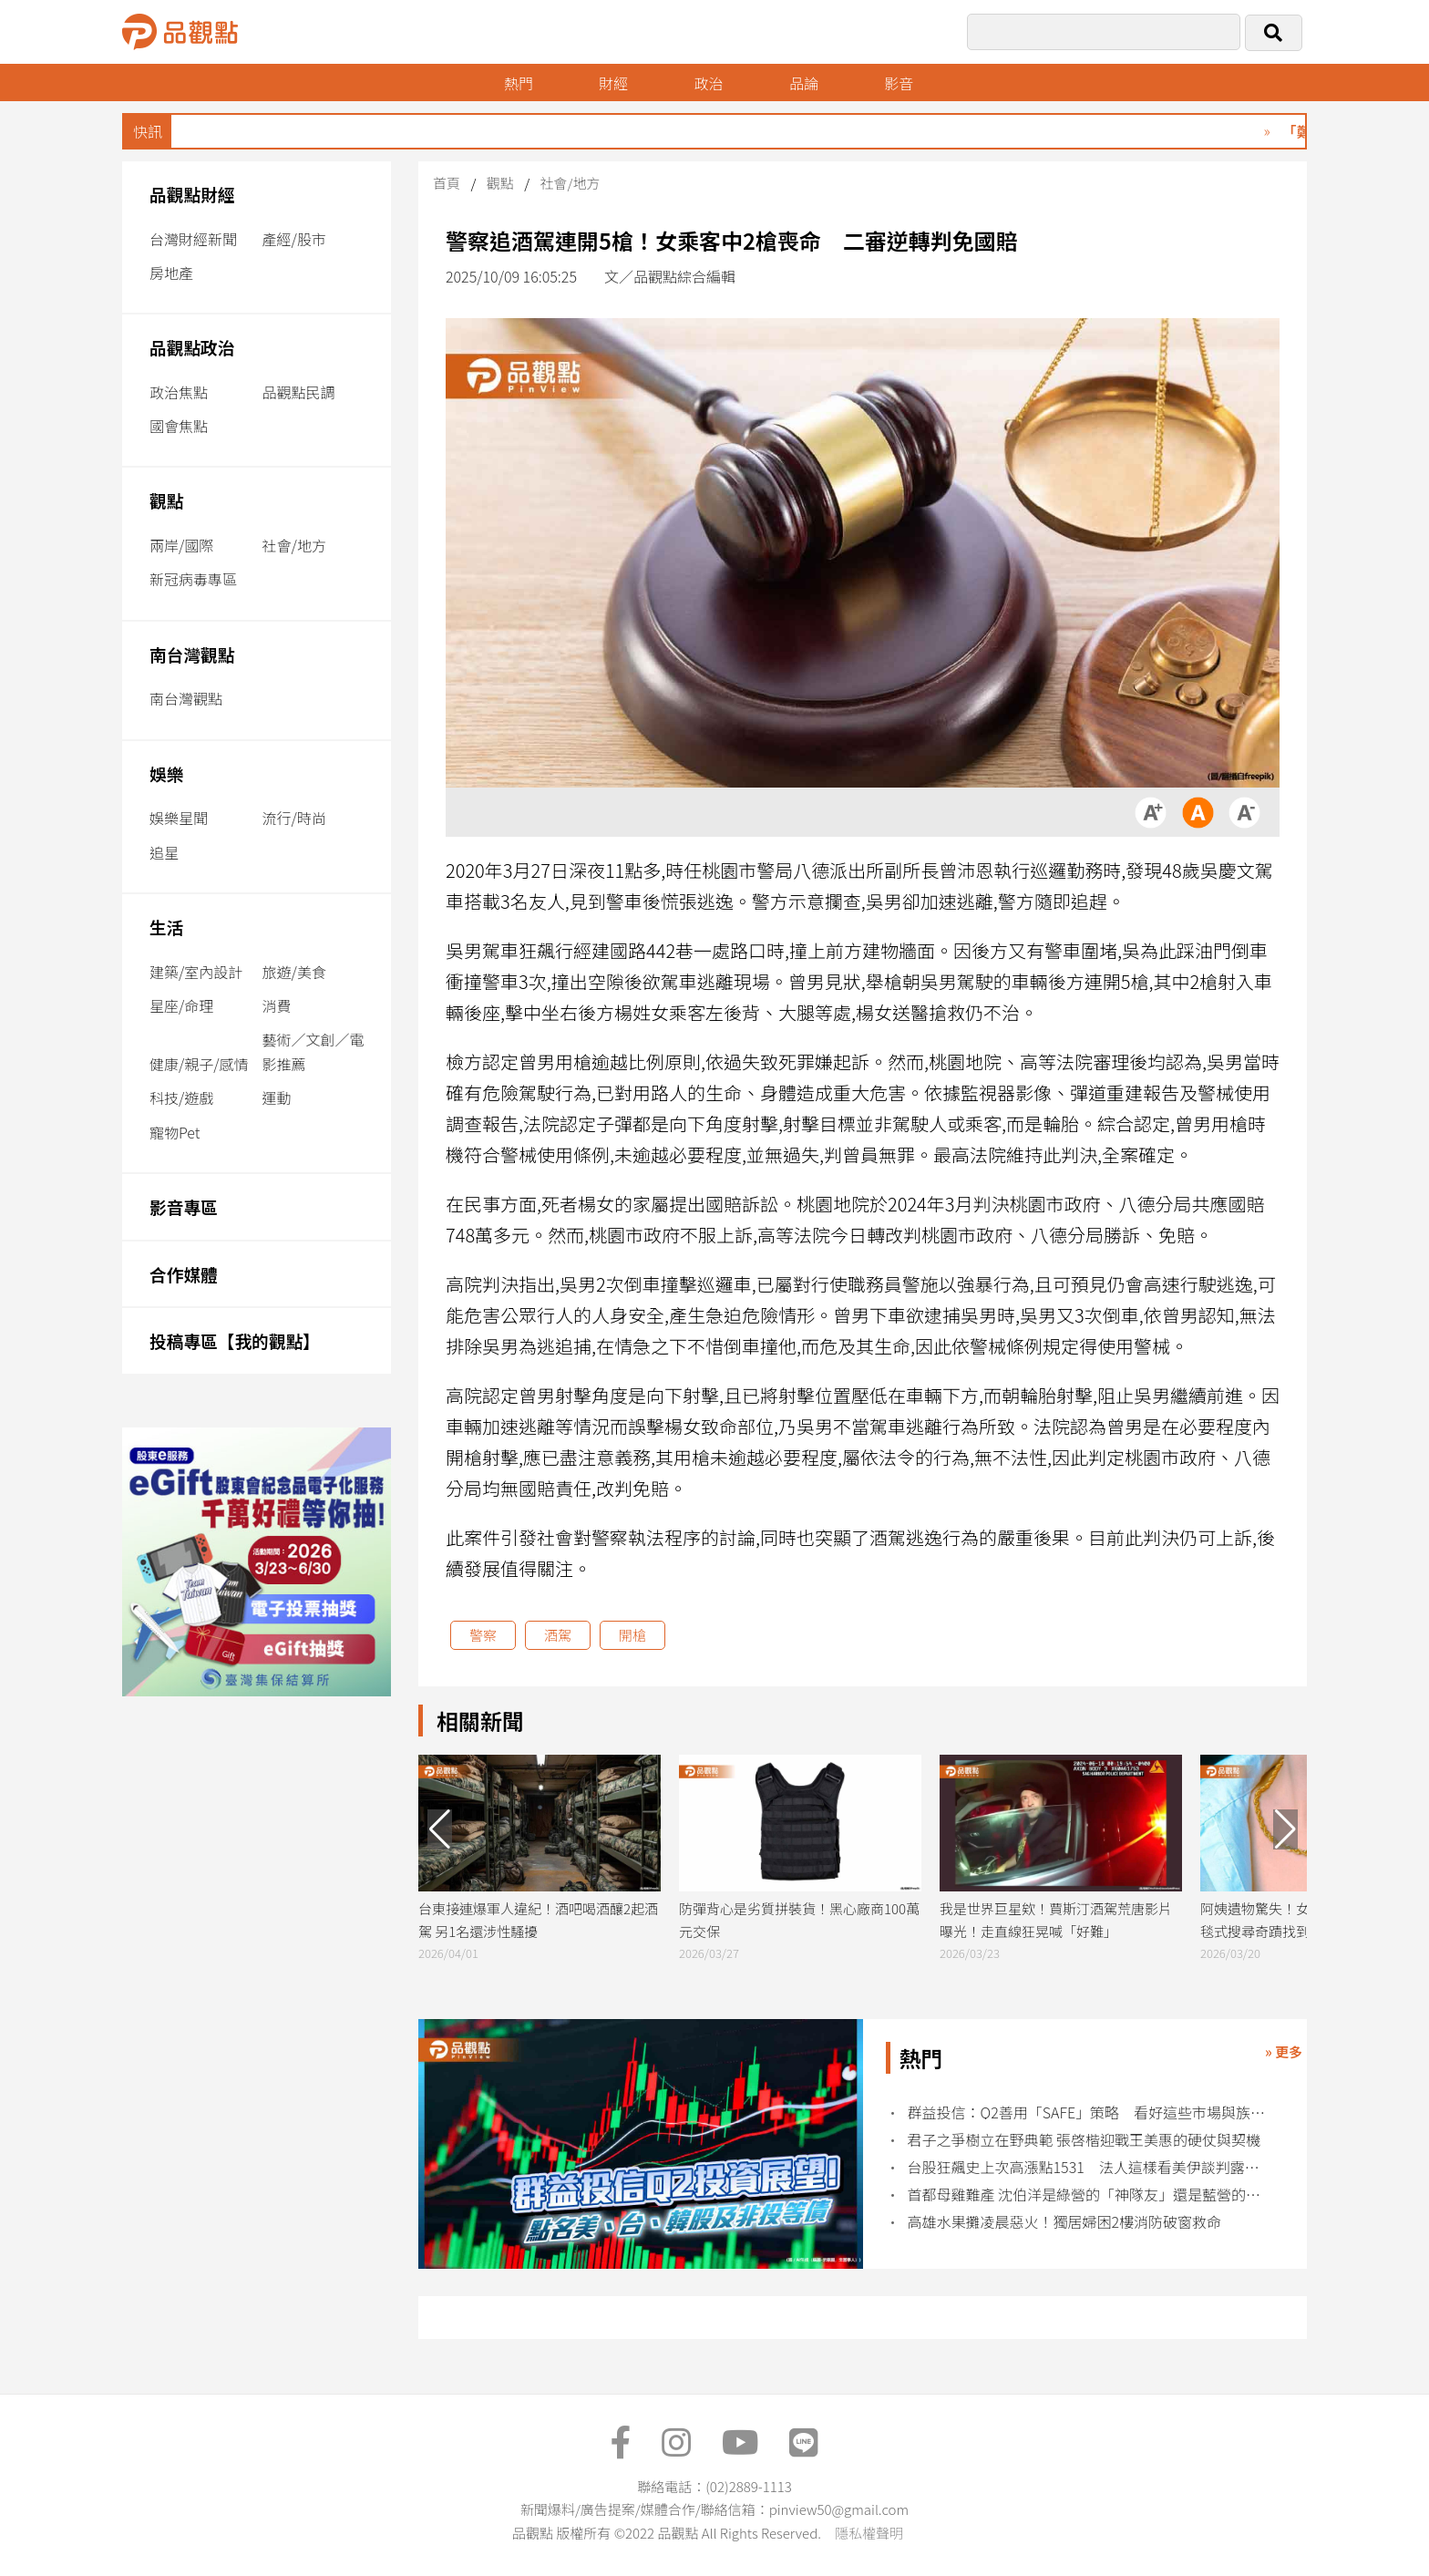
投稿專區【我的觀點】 (234, 1340)
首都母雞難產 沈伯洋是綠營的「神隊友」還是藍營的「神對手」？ (1089, 2194)
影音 (899, 83)
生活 (166, 926)
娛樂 (166, 773)
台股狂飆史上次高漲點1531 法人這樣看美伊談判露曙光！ (1089, 2167)
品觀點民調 (298, 392)
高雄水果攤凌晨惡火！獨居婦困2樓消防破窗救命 (1065, 2222)
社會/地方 (294, 545)
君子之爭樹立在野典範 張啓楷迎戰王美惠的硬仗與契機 (1084, 2140)
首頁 (446, 182)
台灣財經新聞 (193, 239)
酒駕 (557, 1634)
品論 (803, 83)
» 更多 (1283, 2051)
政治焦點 (178, 392)
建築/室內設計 (195, 972)
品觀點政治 (192, 347)
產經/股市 (294, 239)
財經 (613, 83)
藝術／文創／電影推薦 (313, 1051)
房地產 (171, 272)
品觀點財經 (192, 193)
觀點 (166, 500)
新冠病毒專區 (193, 579)
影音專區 (183, 1206)
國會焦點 (178, 426)
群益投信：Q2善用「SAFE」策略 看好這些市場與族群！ (1089, 2112)
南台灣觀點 (192, 654)
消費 (277, 1005)
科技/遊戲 (181, 1097)
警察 (483, 1634)
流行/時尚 (294, 818)
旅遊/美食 (294, 972)
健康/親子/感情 (199, 1064)
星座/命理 (181, 1005)
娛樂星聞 (178, 818)
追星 (164, 852)
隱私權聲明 (869, 2532)
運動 (277, 1097)
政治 (709, 83)
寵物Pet (174, 1132)
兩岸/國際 (181, 545)
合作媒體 (183, 1274)
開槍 (632, 1634)
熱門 (518, 83)
